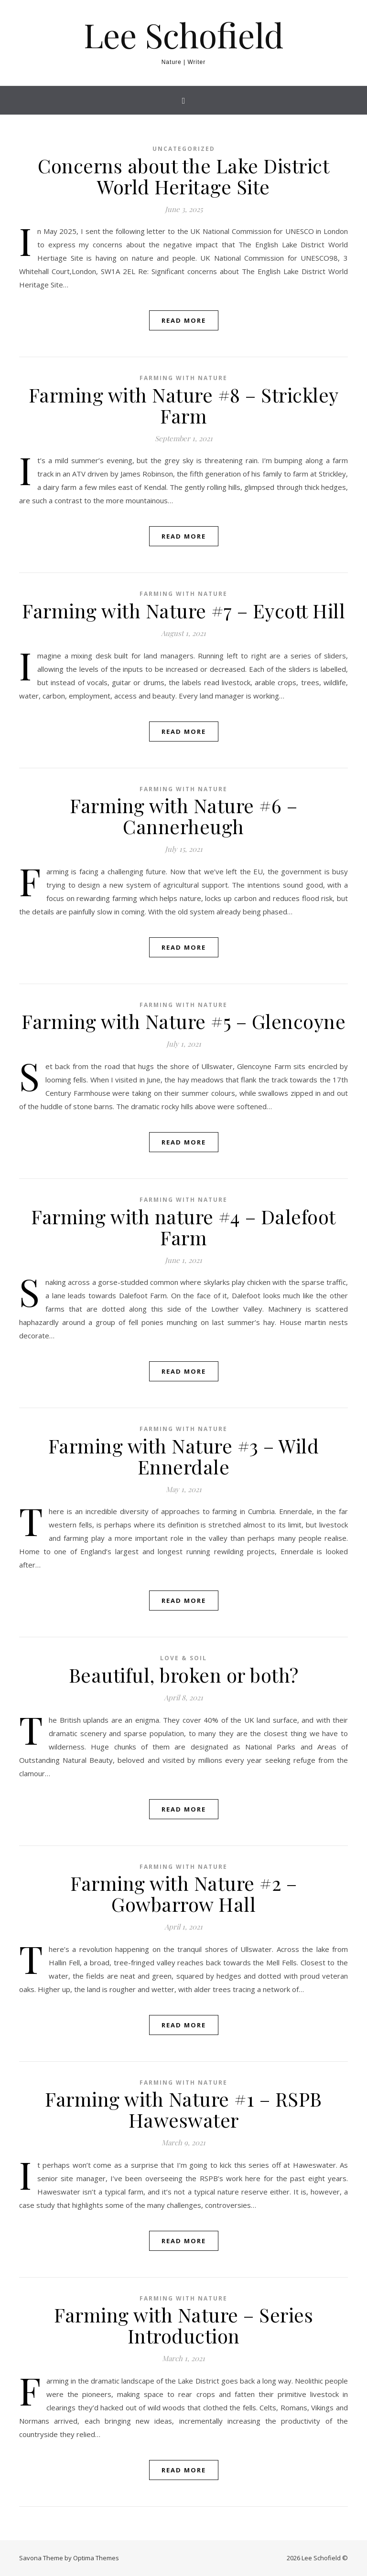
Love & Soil (183, 1658)
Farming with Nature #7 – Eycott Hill (183, 610)
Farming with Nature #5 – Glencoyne (183, 1021)
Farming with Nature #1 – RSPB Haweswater (183, 2109)
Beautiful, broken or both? (184, 1674)
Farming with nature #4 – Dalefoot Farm (183, 1227)
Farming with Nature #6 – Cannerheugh (183, 816)
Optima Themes (96, 2558)
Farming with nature (183, 378)
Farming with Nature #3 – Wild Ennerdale (183, 1456)
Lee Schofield (183, 34)
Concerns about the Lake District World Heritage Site (183, 176)
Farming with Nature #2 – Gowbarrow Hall (183, 1893)
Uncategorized (183, 149)
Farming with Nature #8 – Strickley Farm (184, 405)
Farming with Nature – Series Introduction (183, 2325)
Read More (184, 320)
